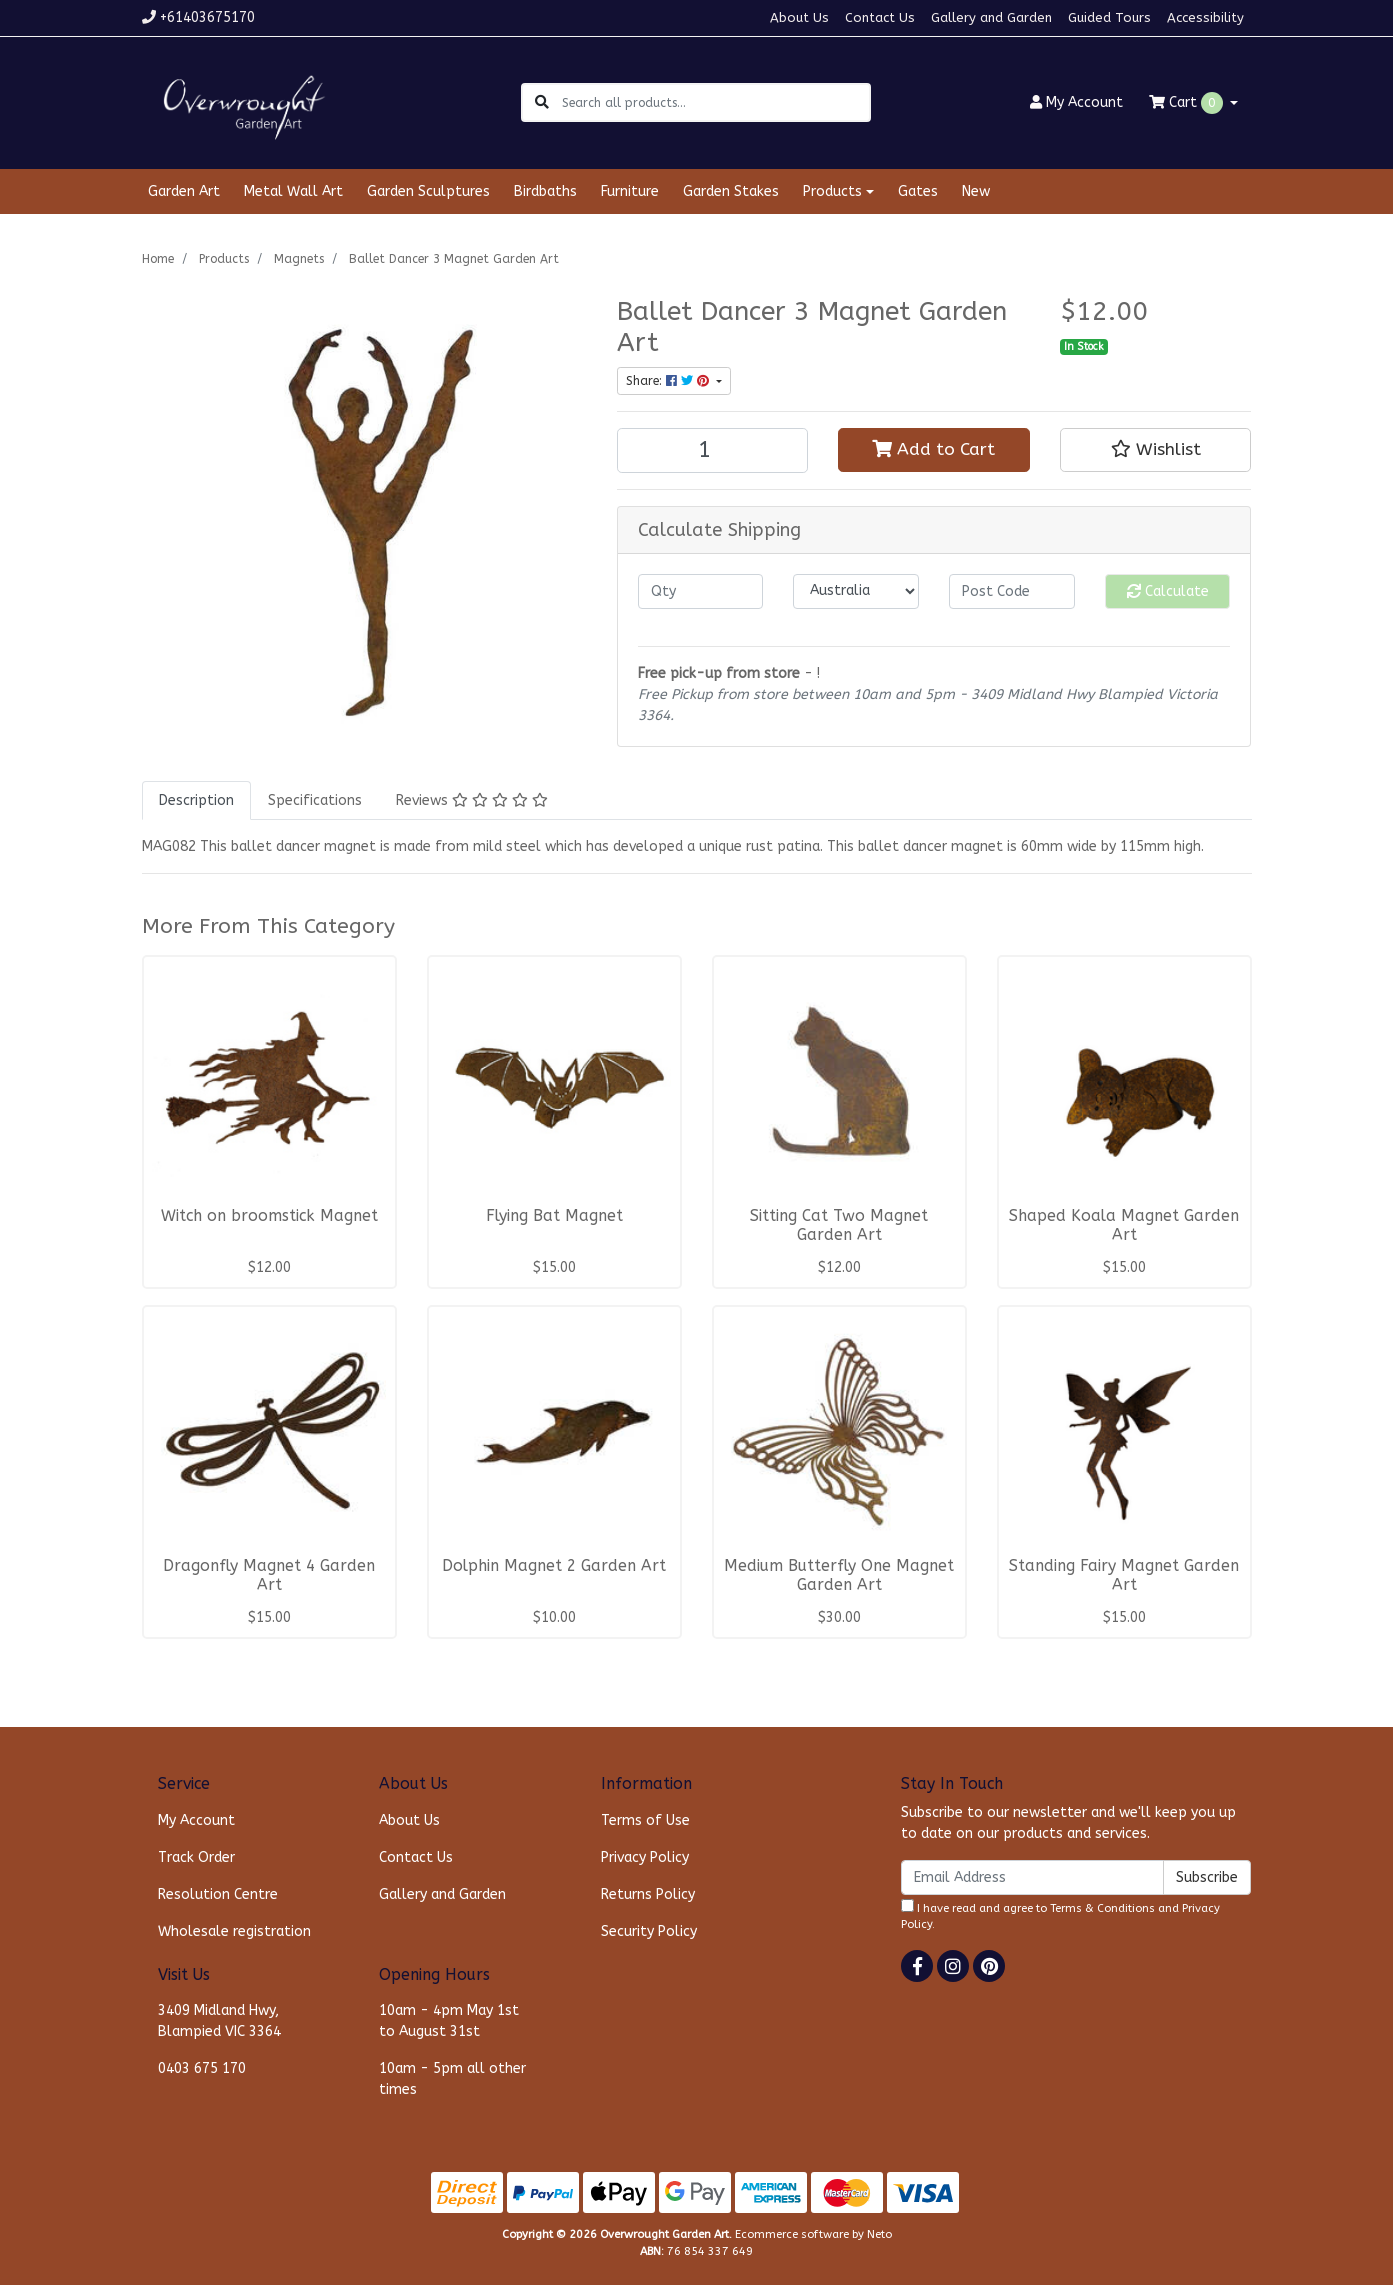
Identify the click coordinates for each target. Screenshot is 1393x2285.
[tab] (196, 800)
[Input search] (715, 102)
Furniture (630, 191)
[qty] (701, 591)
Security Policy (649, 1931)
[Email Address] (1032, 1877)
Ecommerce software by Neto (813, 2234)
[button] (1156, 450)
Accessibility (1205, 17)
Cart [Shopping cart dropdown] (1188, 103)
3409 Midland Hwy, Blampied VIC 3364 (219, 2021)
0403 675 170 (202, 2068)
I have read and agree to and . (1060, 1915)
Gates (918, 191)
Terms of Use (645, 1820)
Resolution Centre (218, 1894)
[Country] (856, 591)
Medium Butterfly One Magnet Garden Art (839, 1575)
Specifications (315, 800)
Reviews (472, 800)
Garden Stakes (731, 191)
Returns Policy (648, 1894)
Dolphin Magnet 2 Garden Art (554, 1566)
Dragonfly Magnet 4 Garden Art (269, 1575)
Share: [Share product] (669, 381)
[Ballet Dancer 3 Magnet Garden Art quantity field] (713, 450)
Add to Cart (933, 449)
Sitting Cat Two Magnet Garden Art (839, 1225)
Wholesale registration (234, 1931)
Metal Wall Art (293, 191)
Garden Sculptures (428, 191)
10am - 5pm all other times (452, 2079)
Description (196, 800)
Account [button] (1076, 102)
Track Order (196, 1857)
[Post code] (1012, 591)
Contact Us (880, 17)
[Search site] (542, 102)
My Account (196, 1820)
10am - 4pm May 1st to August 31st (449, 2021)
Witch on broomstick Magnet (269, 1216)
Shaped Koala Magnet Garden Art (1124, 1225)
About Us (799, 17)
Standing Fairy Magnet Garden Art (1124, 1575)
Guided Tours (1109, 17)
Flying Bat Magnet (554, 1216)
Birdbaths (545, 191)
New (976, 191)
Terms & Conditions (1102, 1908)
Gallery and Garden (991, 17)
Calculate (1168, 591)
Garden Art (184, 191)
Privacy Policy (645, 1857)
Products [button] (832, 191)
